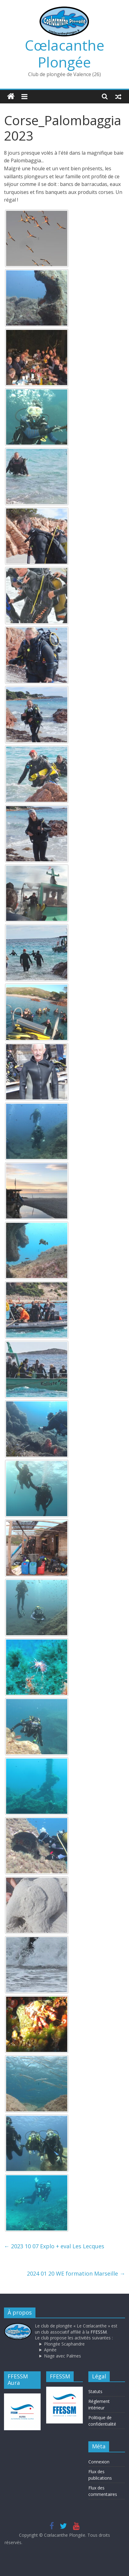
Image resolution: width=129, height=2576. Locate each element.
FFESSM (98, 2332)
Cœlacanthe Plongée (64, 53)
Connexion (98, 2462)
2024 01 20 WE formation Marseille (76, 2273)
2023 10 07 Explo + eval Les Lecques (54, 2246)
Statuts (95, 2391)
